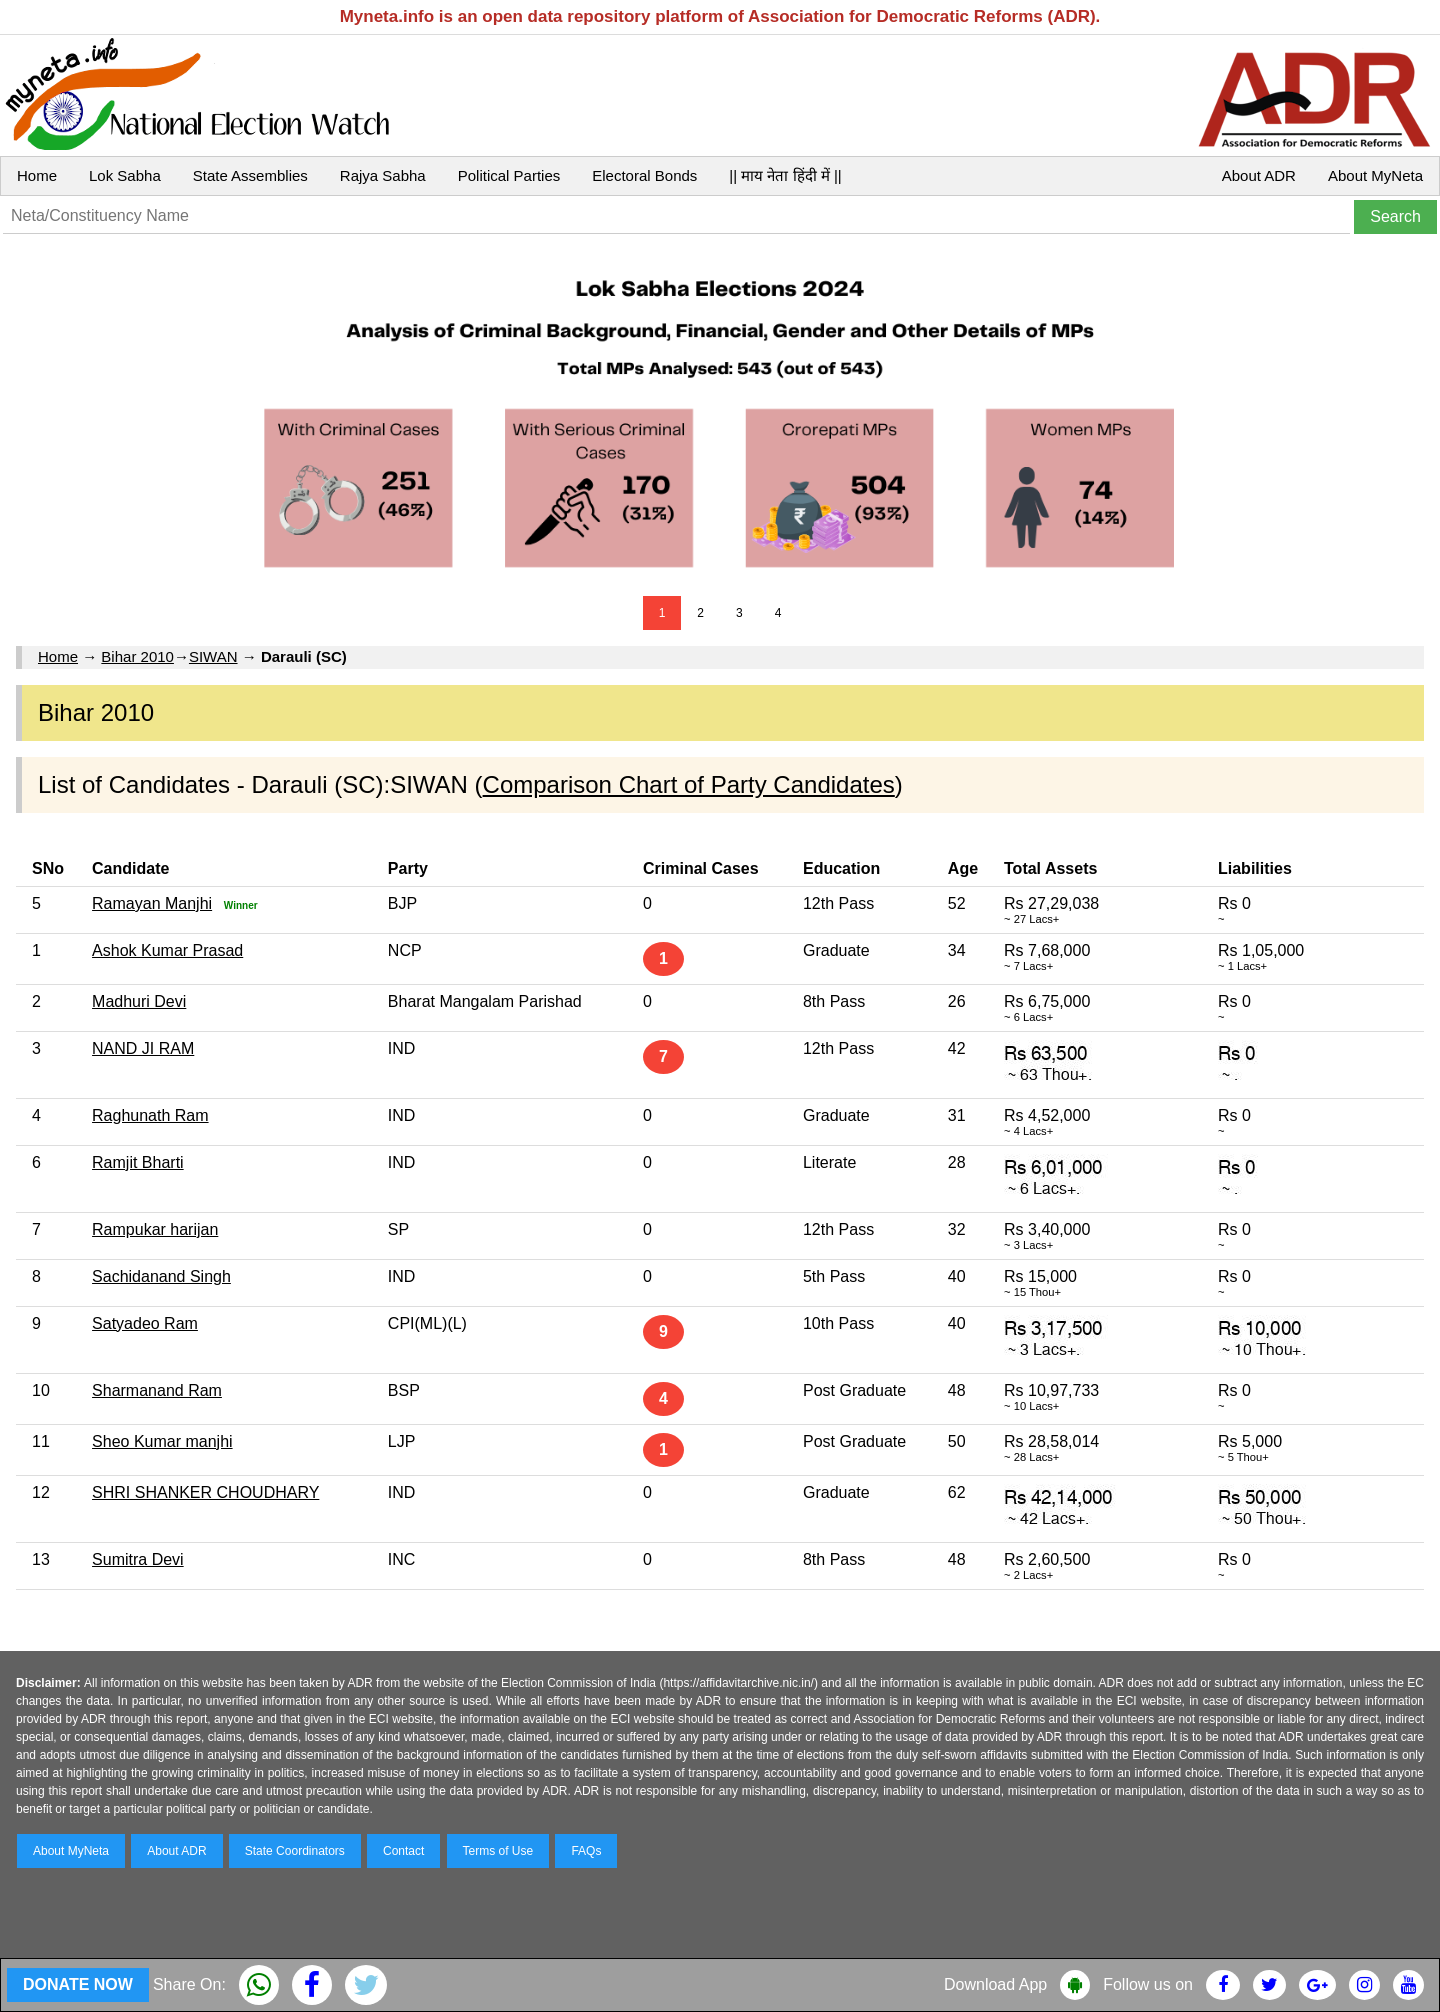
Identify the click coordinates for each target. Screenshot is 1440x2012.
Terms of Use (498, 1851)
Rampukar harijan (155, 1229)
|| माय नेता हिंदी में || (785, 175)
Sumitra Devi (138, 1559)
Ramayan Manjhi (152, 903)
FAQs (586, 1851)
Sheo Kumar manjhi (162, 1441)
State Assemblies (250, 175)
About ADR (1259, 175)
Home (37, 175)
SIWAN (213, 656)
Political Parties (509, 175)
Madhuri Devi (139, 1001)
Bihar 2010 (137, 656)
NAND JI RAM (143, 1048)
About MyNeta (1375, 175)
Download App (995, 1984)
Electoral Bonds (644, 175)
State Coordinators (295, 1851)
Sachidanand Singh (161, 1276)
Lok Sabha (125, 175)
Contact (403, 1851)
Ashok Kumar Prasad (167, 950)
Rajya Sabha (383, 175)
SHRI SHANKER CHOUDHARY (205, 1492)
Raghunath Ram (150, 1115)
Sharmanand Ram (157, 1390)
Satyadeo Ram (145, 1323)
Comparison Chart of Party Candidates (689, 784)
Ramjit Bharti (138, 1162)
